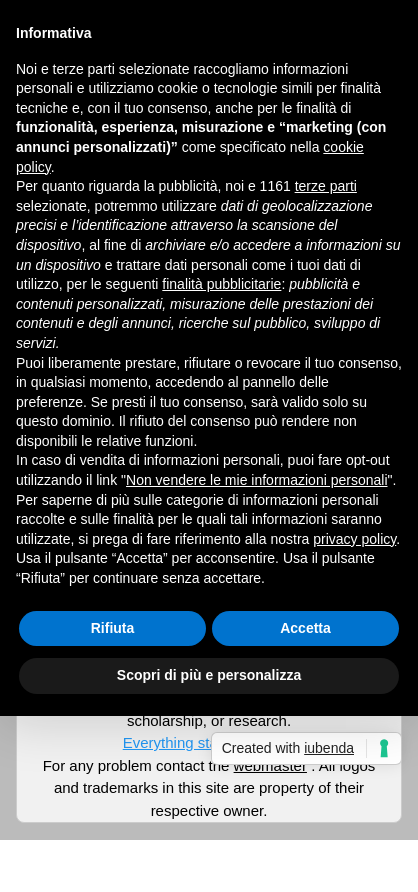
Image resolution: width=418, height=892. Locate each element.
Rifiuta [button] (113, 628)
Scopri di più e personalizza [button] (209, 675)
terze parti (326, 186)
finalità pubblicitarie (221, 284)
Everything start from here (209, 742)
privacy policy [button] (354, 539)
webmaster (270, 765)
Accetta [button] (305, 628)
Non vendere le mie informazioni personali (256, 480)
